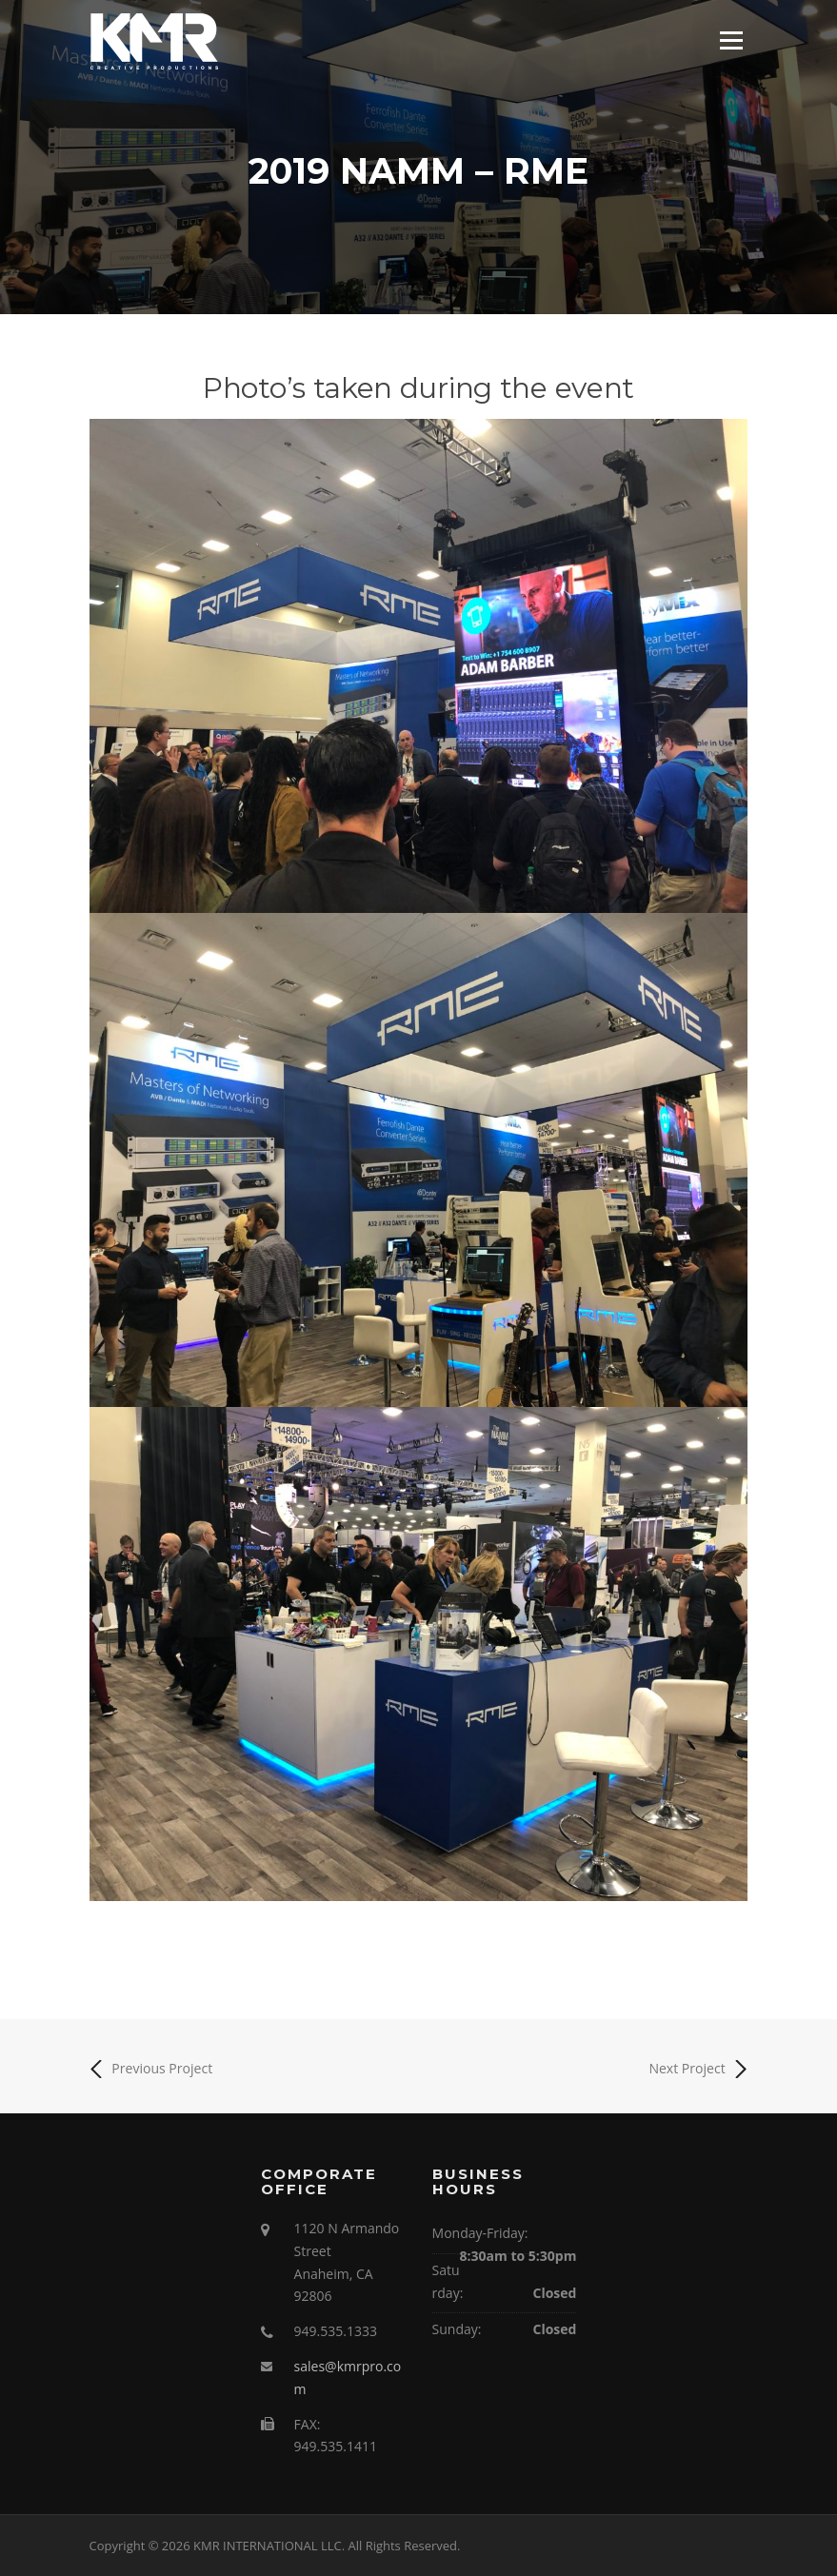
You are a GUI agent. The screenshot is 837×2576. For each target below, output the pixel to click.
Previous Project (151, 2069)
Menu (730, 40)
